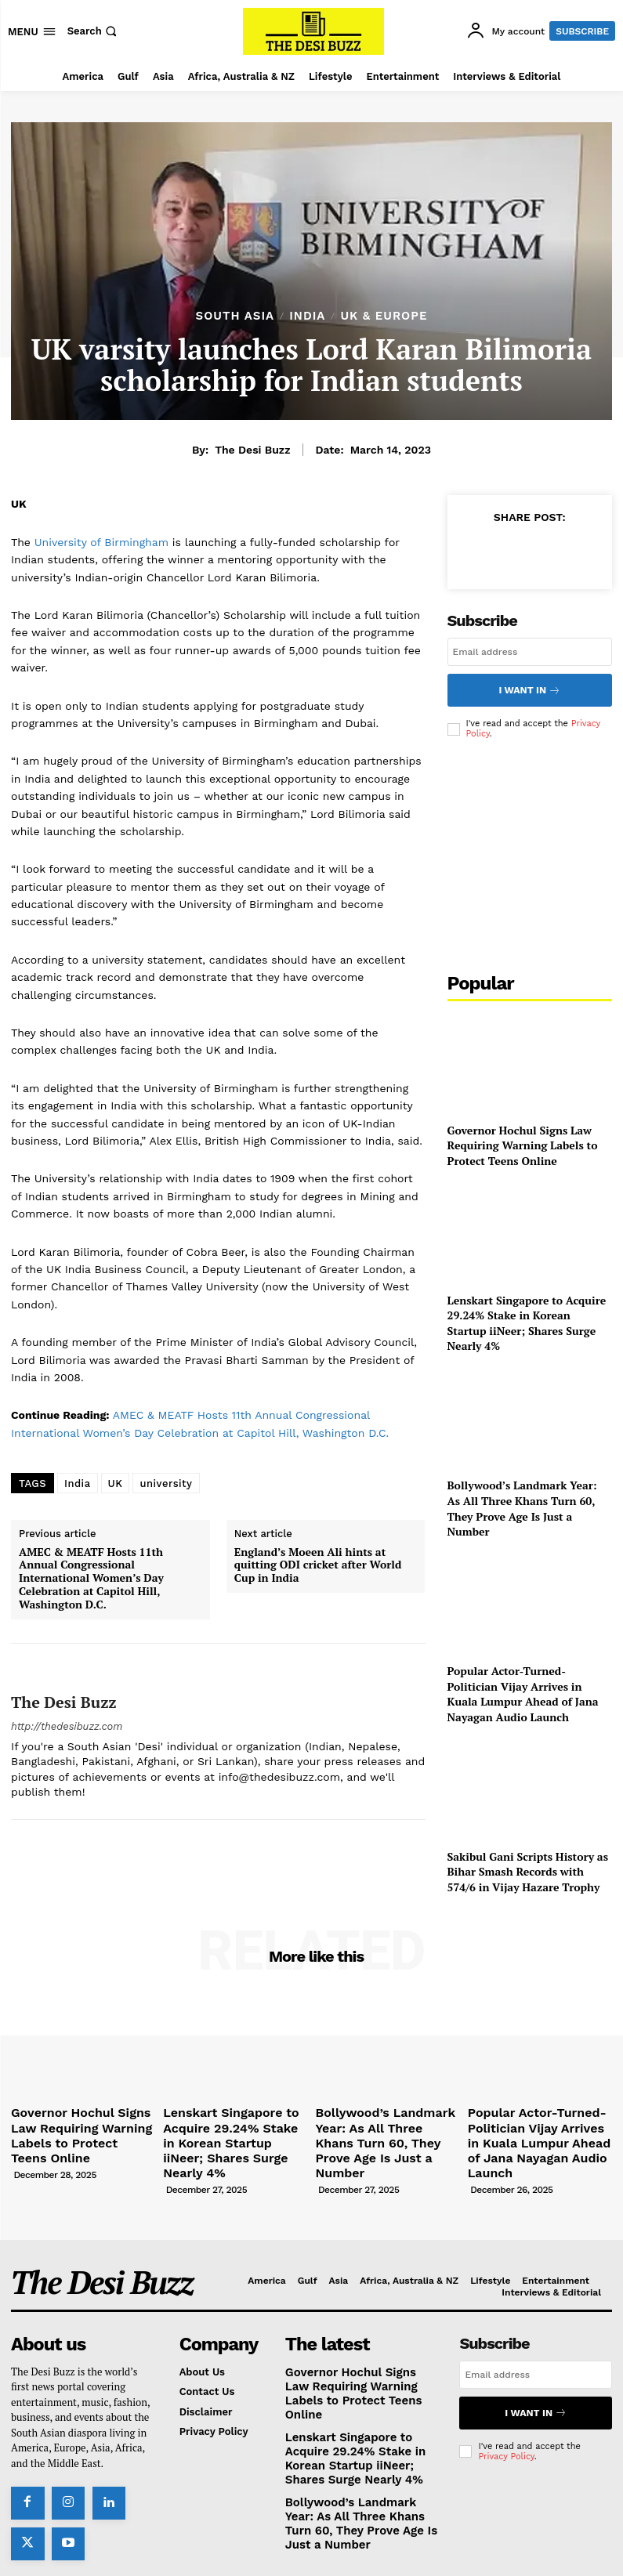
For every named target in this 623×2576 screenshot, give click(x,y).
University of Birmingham (103, 542)
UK (115, 1483)
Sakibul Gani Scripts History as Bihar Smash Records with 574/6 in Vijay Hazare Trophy (527, 1866)
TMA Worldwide (439, 2543)
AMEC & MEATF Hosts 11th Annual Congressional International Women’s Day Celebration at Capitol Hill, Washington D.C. (91, 1579)
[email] (530, 652)
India (307, 316)
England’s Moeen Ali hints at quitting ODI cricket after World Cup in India (318, 1565)
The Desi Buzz (252, 449)
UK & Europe (383, 316)
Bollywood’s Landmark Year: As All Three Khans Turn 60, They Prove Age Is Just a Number (522, 1503)
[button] (94, 31)
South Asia (235, 316)
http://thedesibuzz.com (66, 1726)
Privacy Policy (506, 2420)
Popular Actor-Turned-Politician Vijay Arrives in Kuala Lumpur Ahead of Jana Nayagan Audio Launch (523, 1688)
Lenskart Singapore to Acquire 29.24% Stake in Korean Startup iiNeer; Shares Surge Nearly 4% (527, 1317)
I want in (530, 687)
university (165, 1483)
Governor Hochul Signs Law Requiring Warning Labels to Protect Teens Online (522, 1140)
